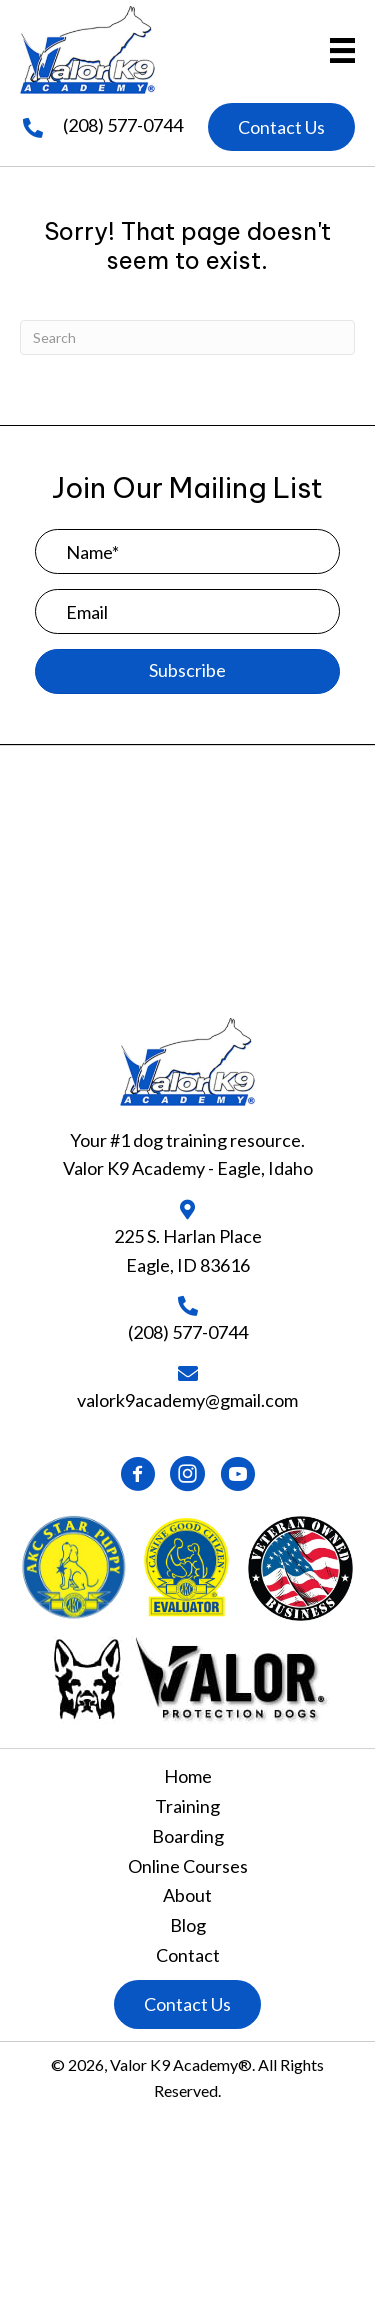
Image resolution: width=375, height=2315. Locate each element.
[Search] (187, 337)
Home (188, 1776)
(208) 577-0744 (123, 125)
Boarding (188, 1836)
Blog (188, 1925)
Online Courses (188, 1866)
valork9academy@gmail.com (187, 1400)
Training (187, 1806)
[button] (281, 127)
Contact (188, 1955)
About (187, 1895)
